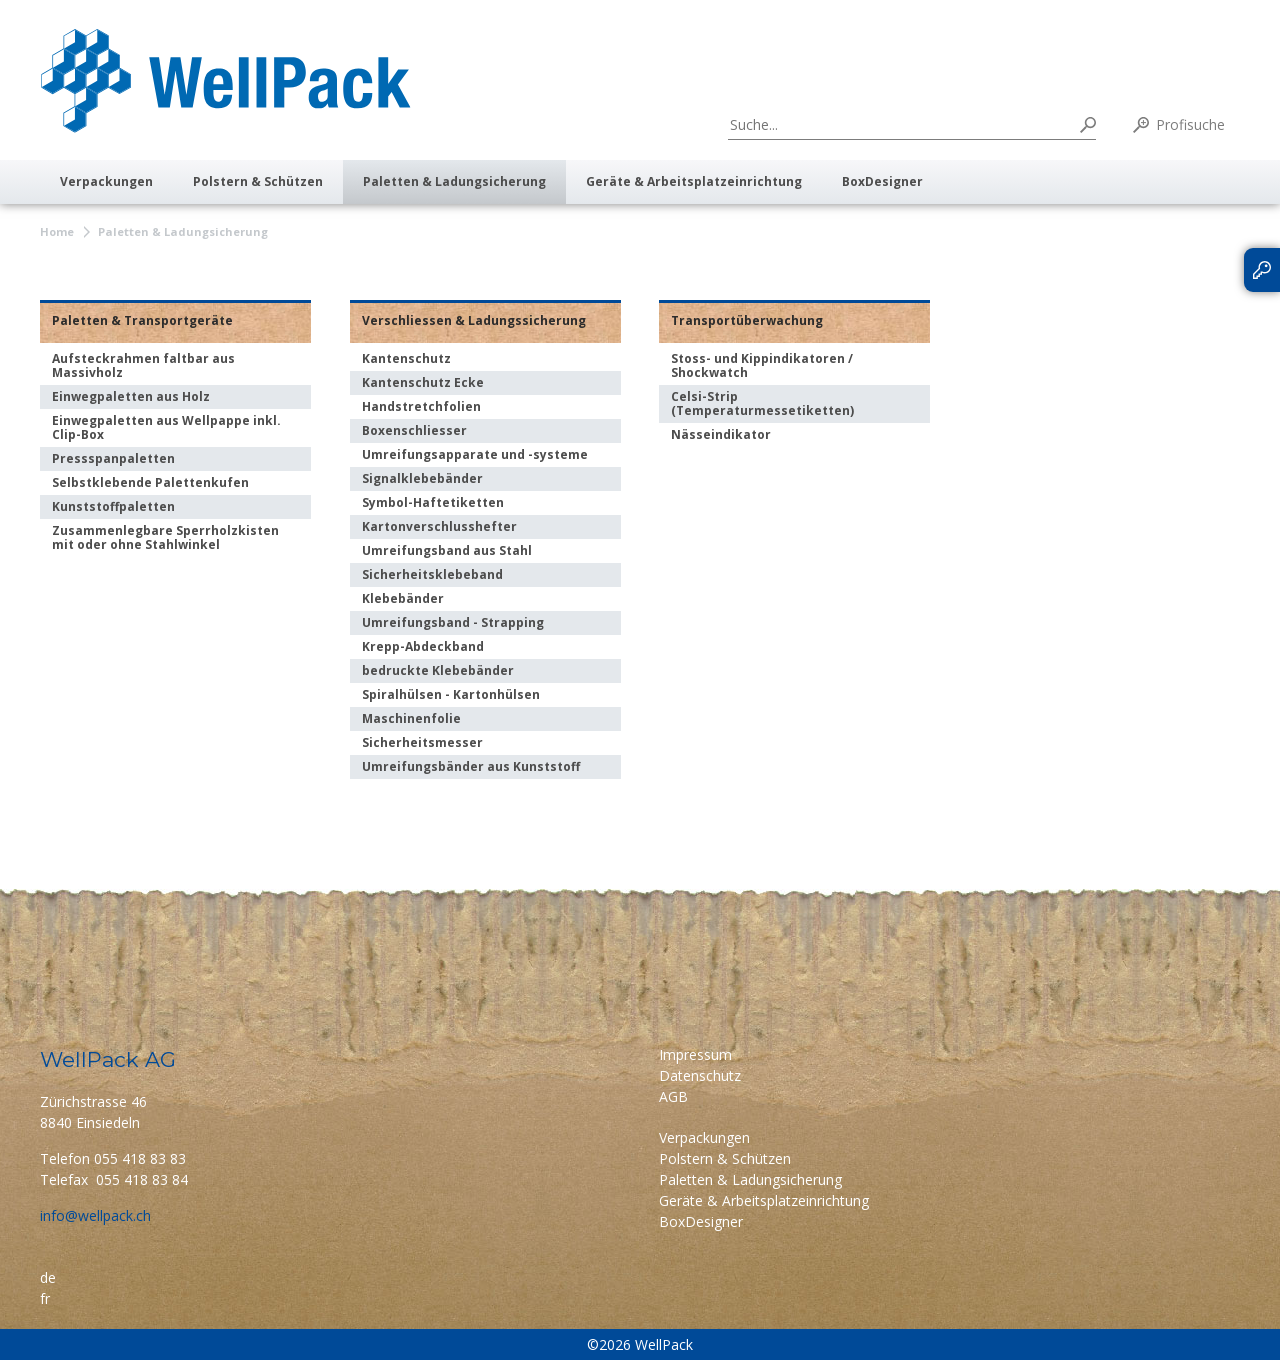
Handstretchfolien (421, 406)
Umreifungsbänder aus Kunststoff (471, 766)
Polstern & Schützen (258, 181)
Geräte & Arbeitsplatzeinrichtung (694, 181)
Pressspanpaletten (113, 458)
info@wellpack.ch (95, 1215)
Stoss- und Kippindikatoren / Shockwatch (762, 365)
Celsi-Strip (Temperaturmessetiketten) (762, 403)
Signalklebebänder (422, 478)
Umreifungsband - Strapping (453, 622)
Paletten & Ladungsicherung (454, 181)
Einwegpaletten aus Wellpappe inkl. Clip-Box (166, 427)
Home (57, 231)
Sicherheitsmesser (422, 742)
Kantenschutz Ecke (423, 382)
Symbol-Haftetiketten (433, 502)
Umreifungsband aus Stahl (447, 550)
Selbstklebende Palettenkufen (150, 482)
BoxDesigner (882, 181)
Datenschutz (700, 1075)
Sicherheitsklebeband (432, 574)
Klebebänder (403, 598)
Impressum (695, 1054)
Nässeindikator (721, 434)
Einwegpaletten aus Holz (131, 396)
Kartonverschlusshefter (439, 526)
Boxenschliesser (414, 430)
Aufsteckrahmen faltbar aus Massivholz (143, 365)
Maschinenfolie (411, 718)
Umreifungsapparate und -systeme (475, 454)
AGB (673, 1096)
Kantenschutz (406, 358)
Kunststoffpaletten (113, 506)
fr (45, 1298)
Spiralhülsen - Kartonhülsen (451, 694)
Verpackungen (106, 181)
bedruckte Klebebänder (438, 670)
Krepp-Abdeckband (423, 646)
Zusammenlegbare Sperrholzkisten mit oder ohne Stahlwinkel (165, 537)
